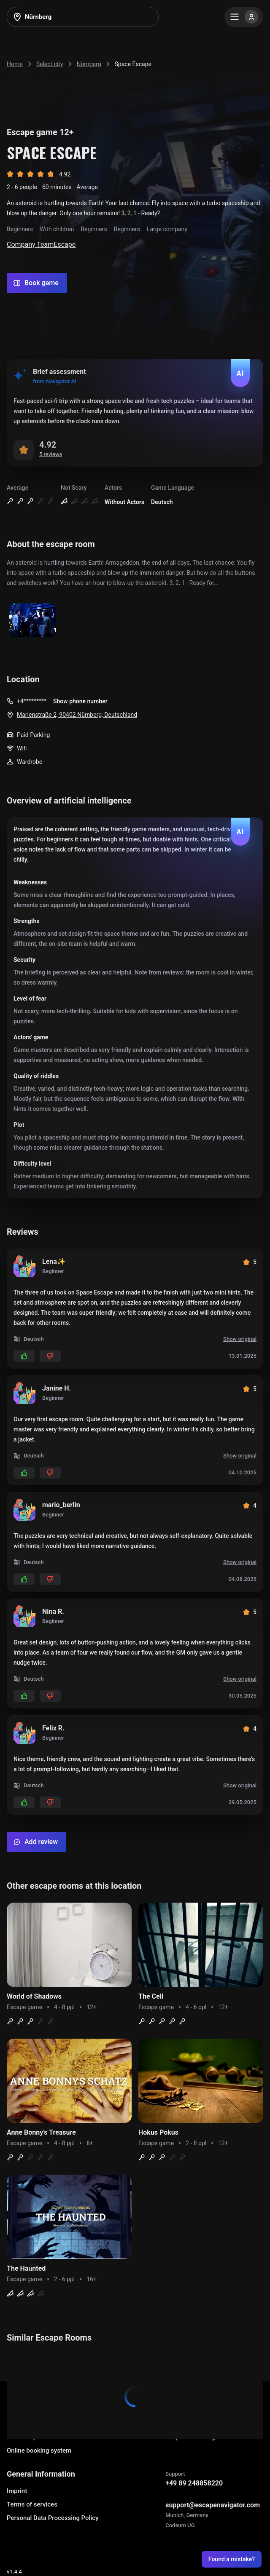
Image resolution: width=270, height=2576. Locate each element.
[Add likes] (24, 1356)
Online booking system (39, 2450)
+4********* (31, 701)
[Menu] (243, 17)
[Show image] (32, 621)
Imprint (17, 2491)
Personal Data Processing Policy (52, 2518)
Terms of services (32, 2504)
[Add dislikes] (50, 1356)
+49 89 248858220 (194, 2483)
